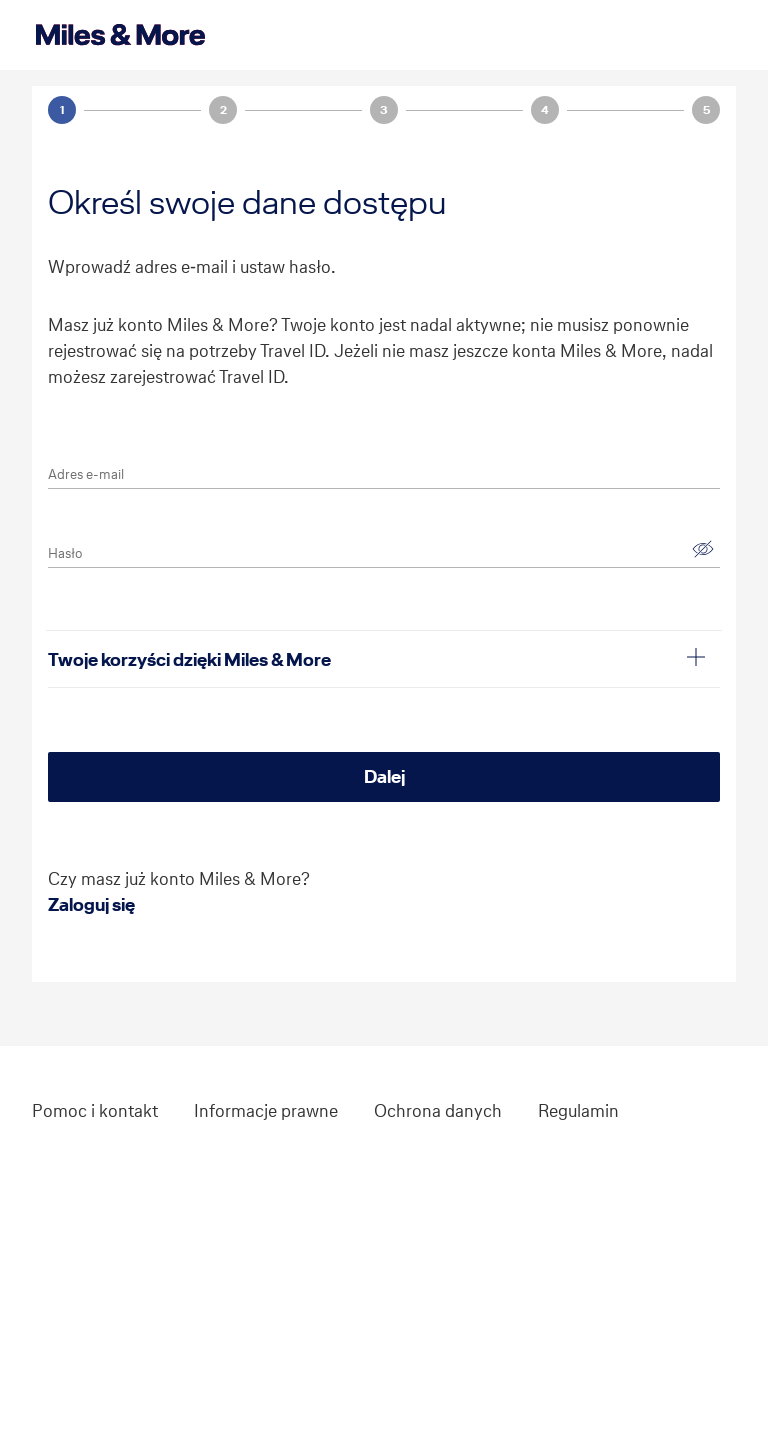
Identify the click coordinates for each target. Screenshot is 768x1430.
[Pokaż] (703, 549)
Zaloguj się (91, 904)
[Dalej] (384, 777)
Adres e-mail (86, 474)
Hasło (65, 553)
